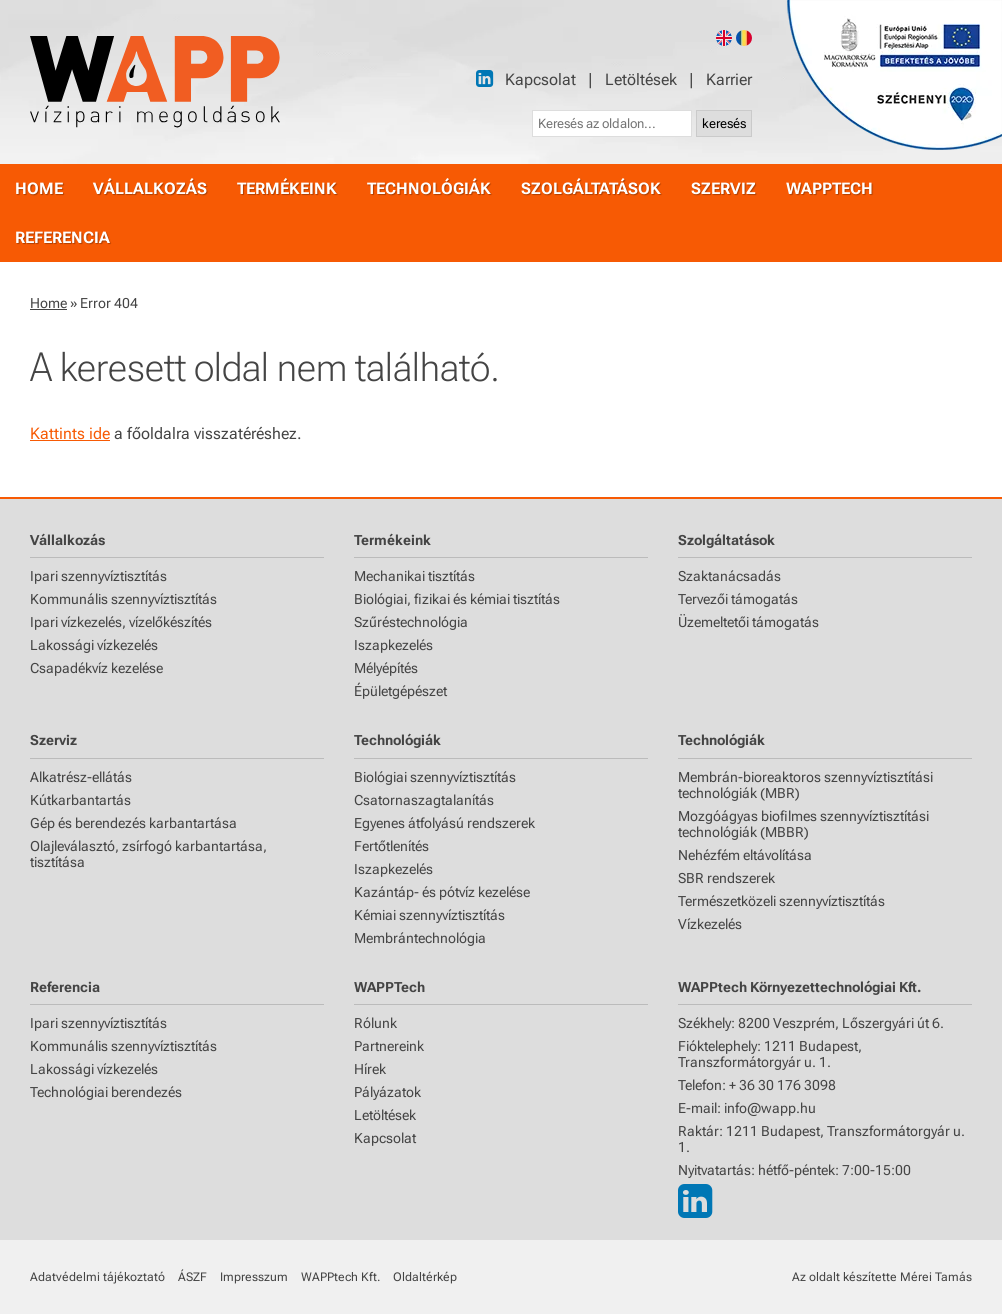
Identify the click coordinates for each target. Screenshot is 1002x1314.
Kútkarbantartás (80, 800)
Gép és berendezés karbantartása (133, 823)
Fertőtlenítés (391, 846)
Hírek (370, 1069)
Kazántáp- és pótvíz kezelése (442, 892)
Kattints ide (70, 433)
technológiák (429, 188)
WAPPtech (829, 188)
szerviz (723, 188)
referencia (62, 237)
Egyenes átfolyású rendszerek (444, 823)
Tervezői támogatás (738, 599)
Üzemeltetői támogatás (748, 622)
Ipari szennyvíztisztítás (98, 576)
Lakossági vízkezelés (94, 645)
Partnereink (389, 1046)
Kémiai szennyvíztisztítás (429, 915)
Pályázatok (387, 1092)
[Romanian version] (744, 38)
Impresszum (254, 1277)
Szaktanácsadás (729, 576)
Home (48, 303)
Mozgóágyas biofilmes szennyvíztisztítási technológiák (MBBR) (803, 824)
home (39, 188)
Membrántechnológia (420, 938)
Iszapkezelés (393, 645)
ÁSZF (192, 1277)
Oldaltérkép (425, 1277)
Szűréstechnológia (411, 622)
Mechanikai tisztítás (414, 576)
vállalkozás (150, 188)
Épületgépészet (400, 691)
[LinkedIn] (484, 78)
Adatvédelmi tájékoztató (97, 1277)
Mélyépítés (386, 668)
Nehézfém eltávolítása (745, 855)
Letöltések (641, 79)
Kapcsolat (540, 79)
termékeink (287, 188)
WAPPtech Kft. (340, 1277)
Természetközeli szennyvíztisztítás (781, 901)
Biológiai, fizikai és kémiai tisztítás (457, 599)
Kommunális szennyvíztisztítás (123, 599)
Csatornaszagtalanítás (424, 800)
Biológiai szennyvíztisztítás (435, 777)
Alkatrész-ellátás (81, 777)
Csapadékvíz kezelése (96, 668)
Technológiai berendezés (106, 1092)
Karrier (729, 79)
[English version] (724, 38)
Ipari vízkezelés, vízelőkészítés (121, 622)
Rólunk (375, 1023)
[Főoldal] (155, 82)
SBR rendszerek (726, 878)
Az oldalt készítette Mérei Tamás (882, 1277)
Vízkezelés (710, 924)
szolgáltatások (591, 188)
